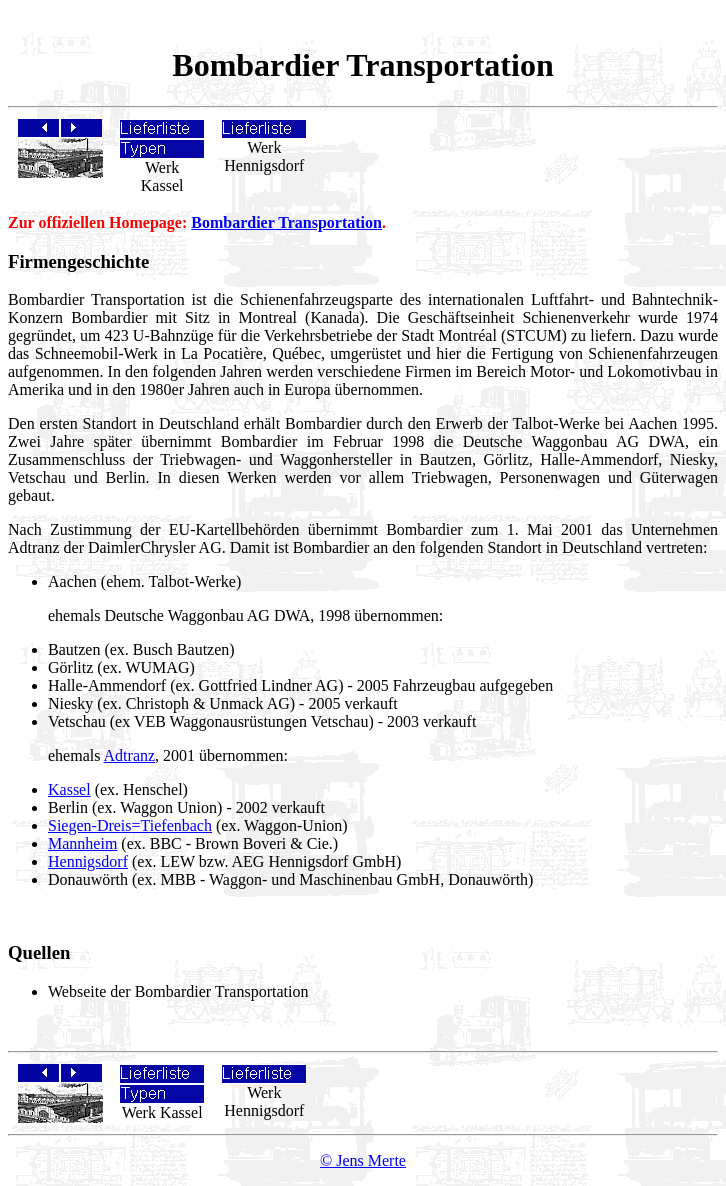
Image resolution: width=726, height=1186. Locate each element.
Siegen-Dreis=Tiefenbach (130, 825)
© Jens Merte (363, 1160)
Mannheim (82, 843)
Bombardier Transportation (286, 222)
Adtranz (130, 755)
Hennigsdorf (88, 861)
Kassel (69, 789)
